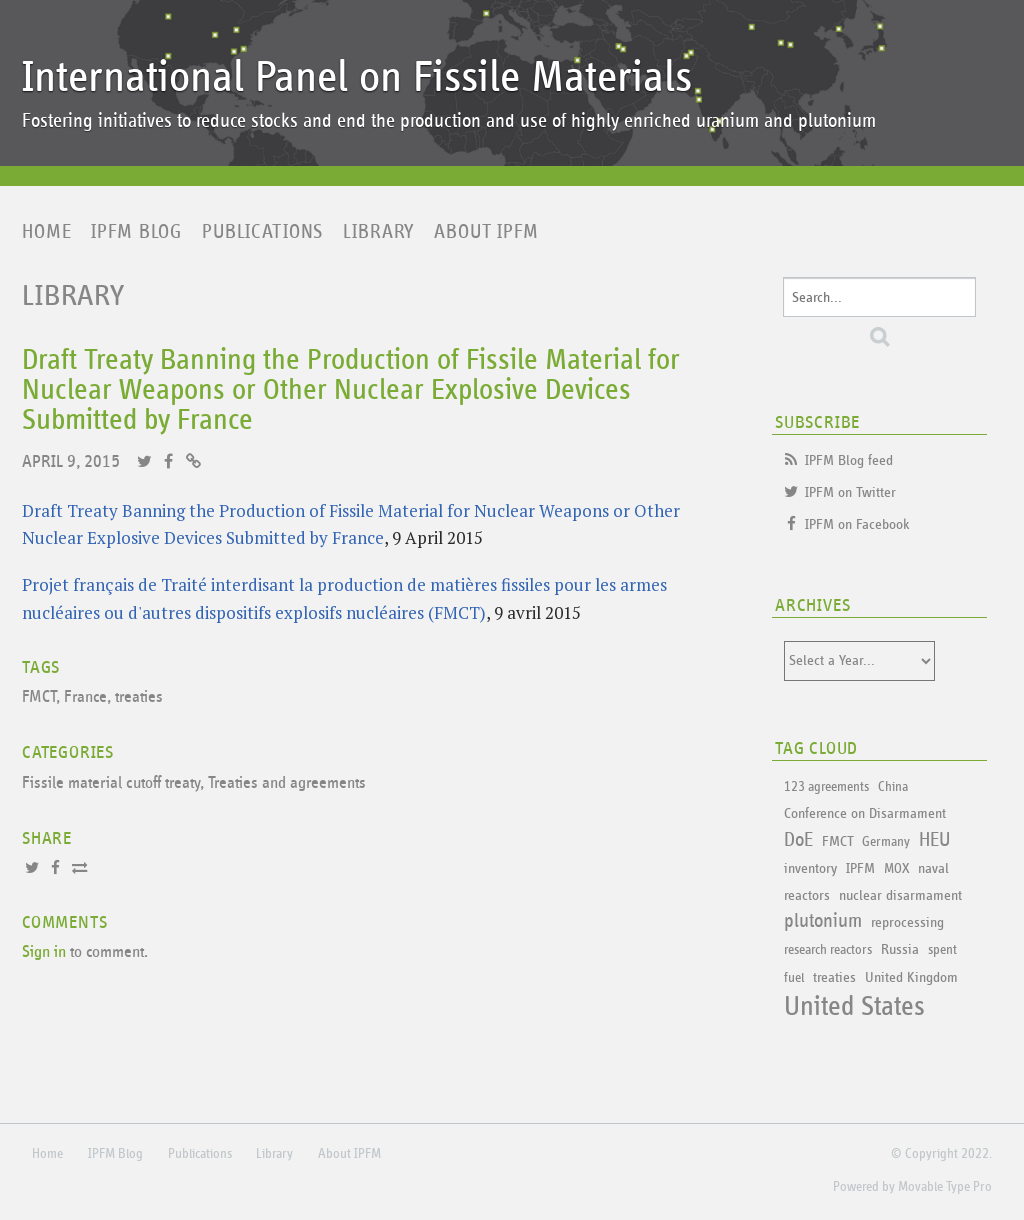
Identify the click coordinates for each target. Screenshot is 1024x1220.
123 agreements (826, 787)
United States (854, 1007)
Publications (262, 232)
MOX (896, 869)
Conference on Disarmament (865, 813)
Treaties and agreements (287, 783)
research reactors (828, 950)
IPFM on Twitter (850, 492)
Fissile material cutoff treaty (111, 783)
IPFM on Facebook (857, 524)
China (893, 787)
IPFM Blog (136, 232)
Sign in (44, 952)
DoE (798, 840)
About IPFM (486, 232)
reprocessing (907, 922)
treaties (139, 697)
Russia (900, 949)
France (85, 697)
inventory (810, 868)
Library (378, 232)
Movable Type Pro (945, 1187)
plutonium (823, 921)
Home (46, 232)
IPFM (860, 868)
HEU (934, 840)
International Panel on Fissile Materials (357, 77)
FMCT (39, 697)
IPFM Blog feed (849, 460)
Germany (886, 842)
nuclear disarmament (900, 895)
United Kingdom (911, 977)
